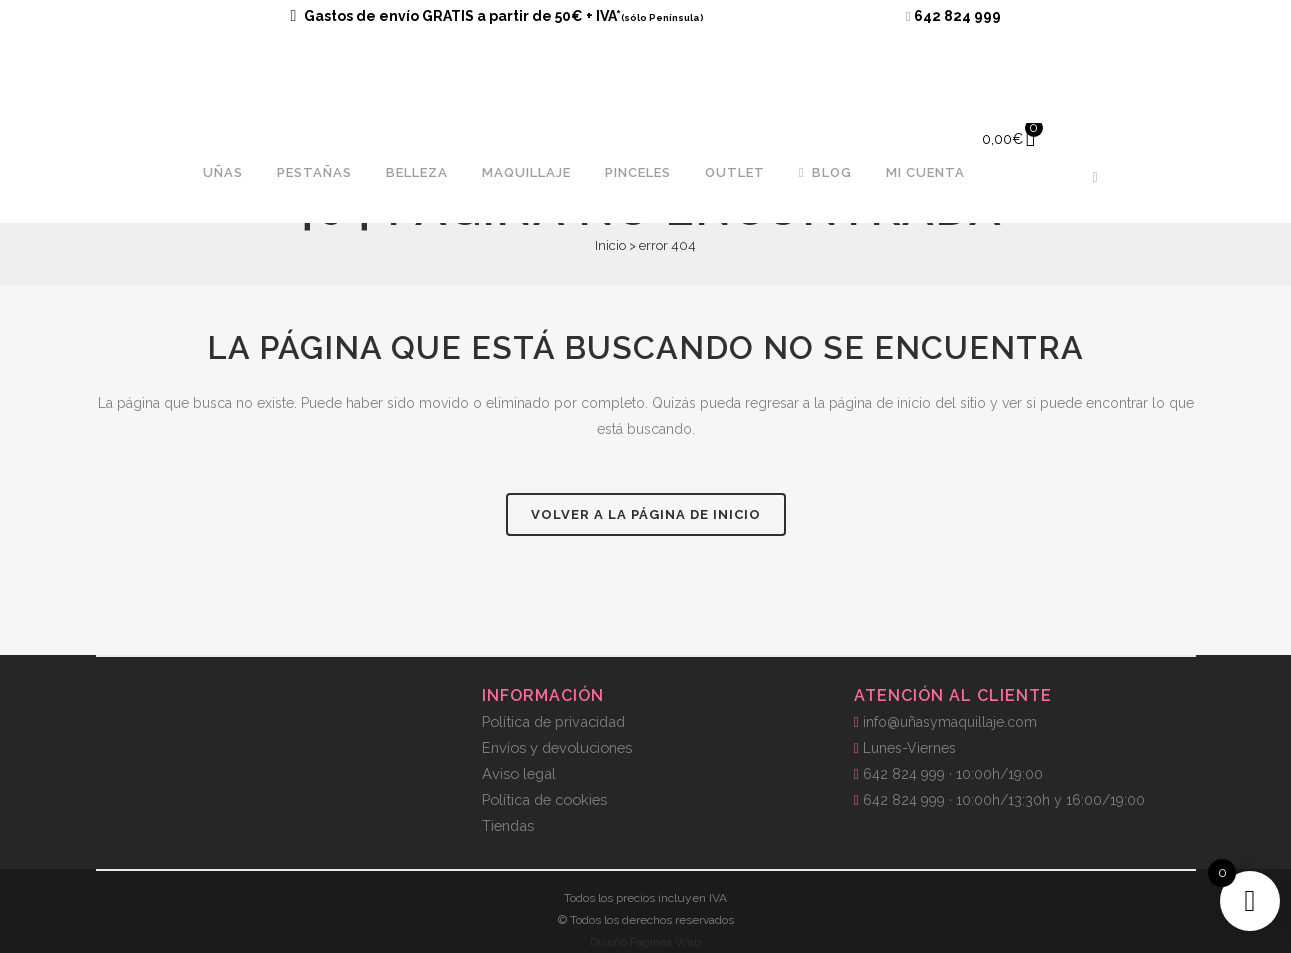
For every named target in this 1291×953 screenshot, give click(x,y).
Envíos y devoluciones (557, 747)
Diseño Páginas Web (645, 942)
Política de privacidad (553, 721)
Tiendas (508, 825)
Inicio (610, 245)
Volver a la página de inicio (646, 514)
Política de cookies (544, 799)
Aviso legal (519, 773)
